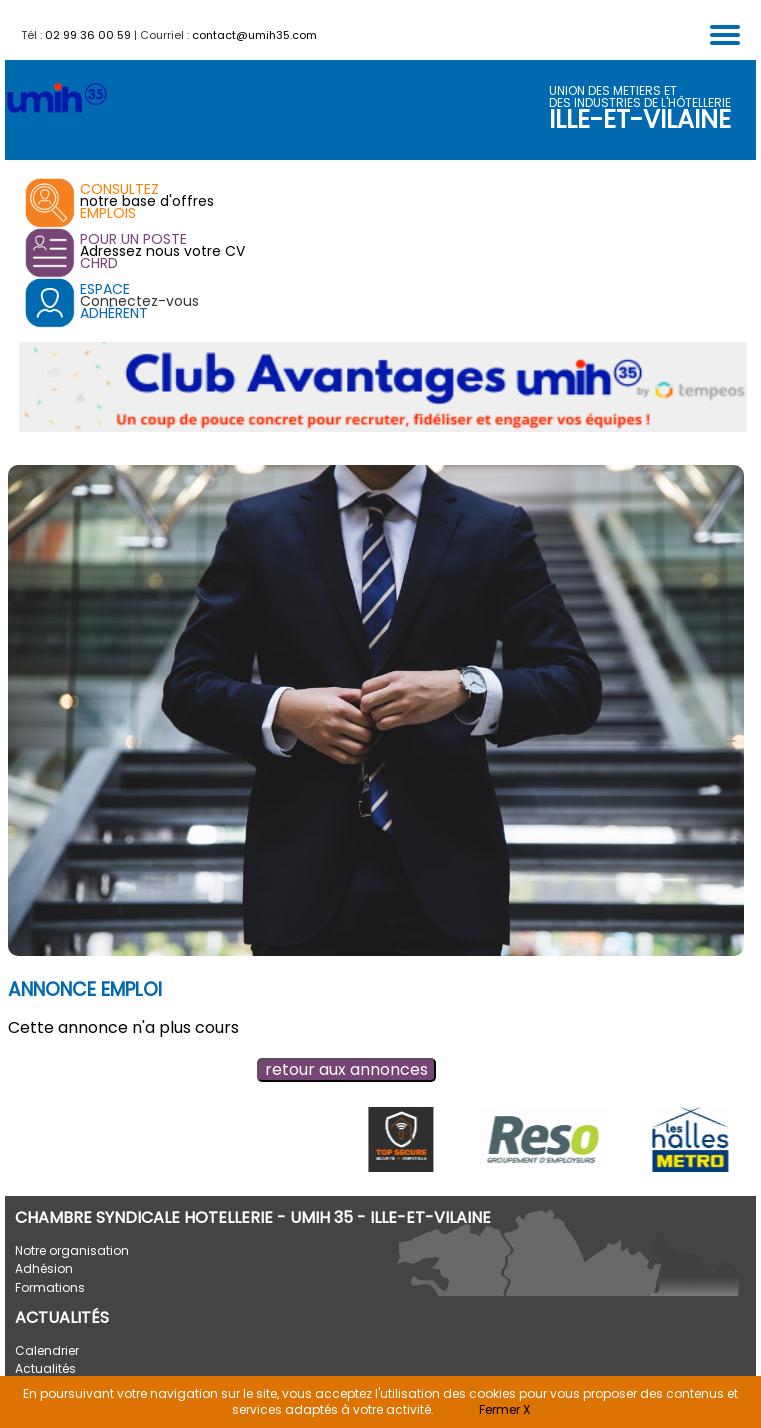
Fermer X (504, 1409)
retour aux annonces (346, 1069)
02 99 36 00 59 (88, 35)
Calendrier (47, 1350)
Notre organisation (72, 1250)
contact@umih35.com (254, 35)
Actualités (45, 1368)
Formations (50, 1287)
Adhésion (44, 1268)
